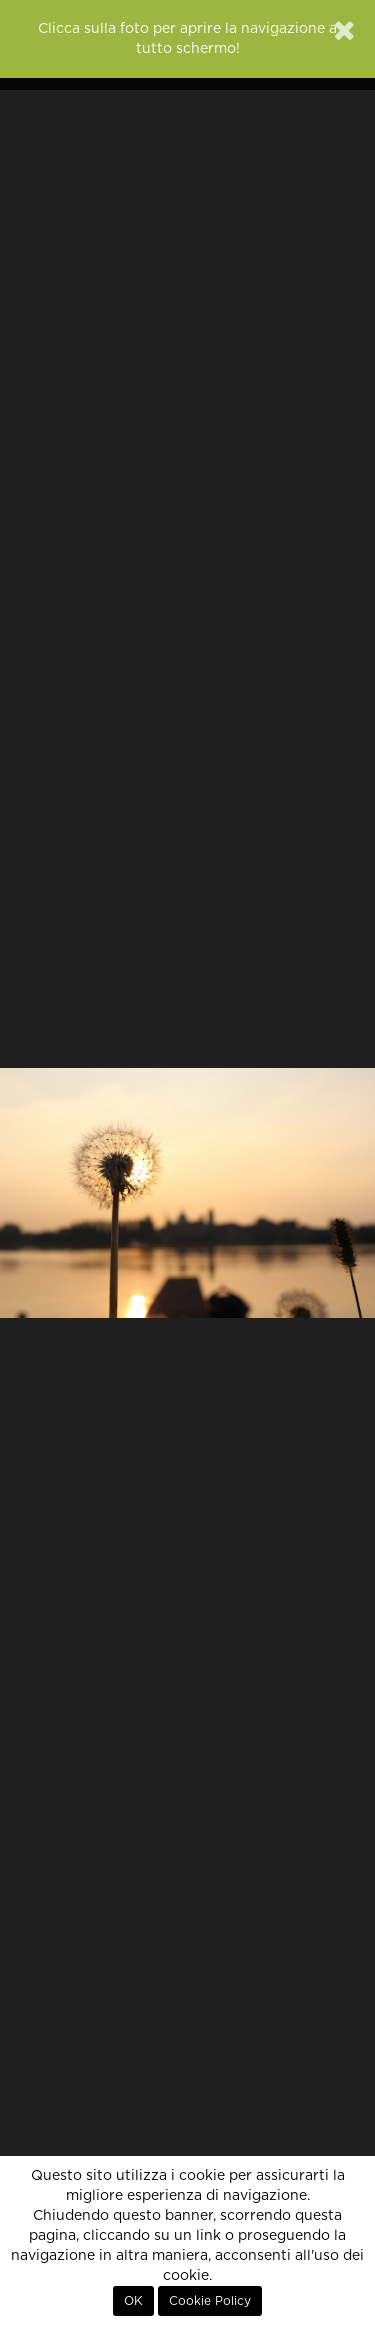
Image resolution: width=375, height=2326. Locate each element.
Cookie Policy (210, 2301)
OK (133, 2301)
